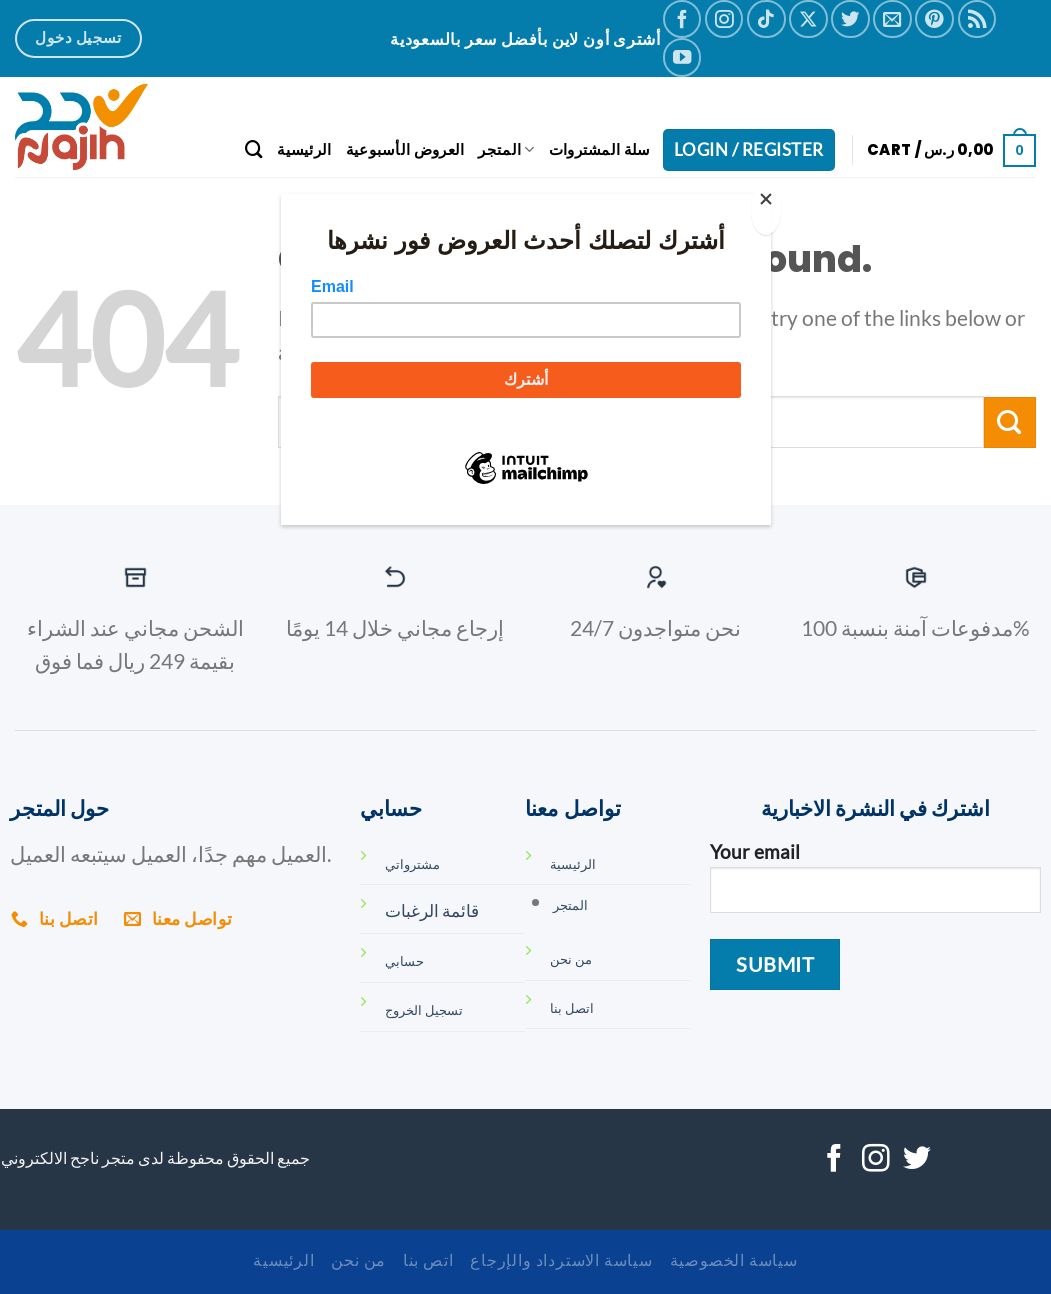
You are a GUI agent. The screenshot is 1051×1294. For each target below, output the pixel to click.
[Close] (766, 209)
